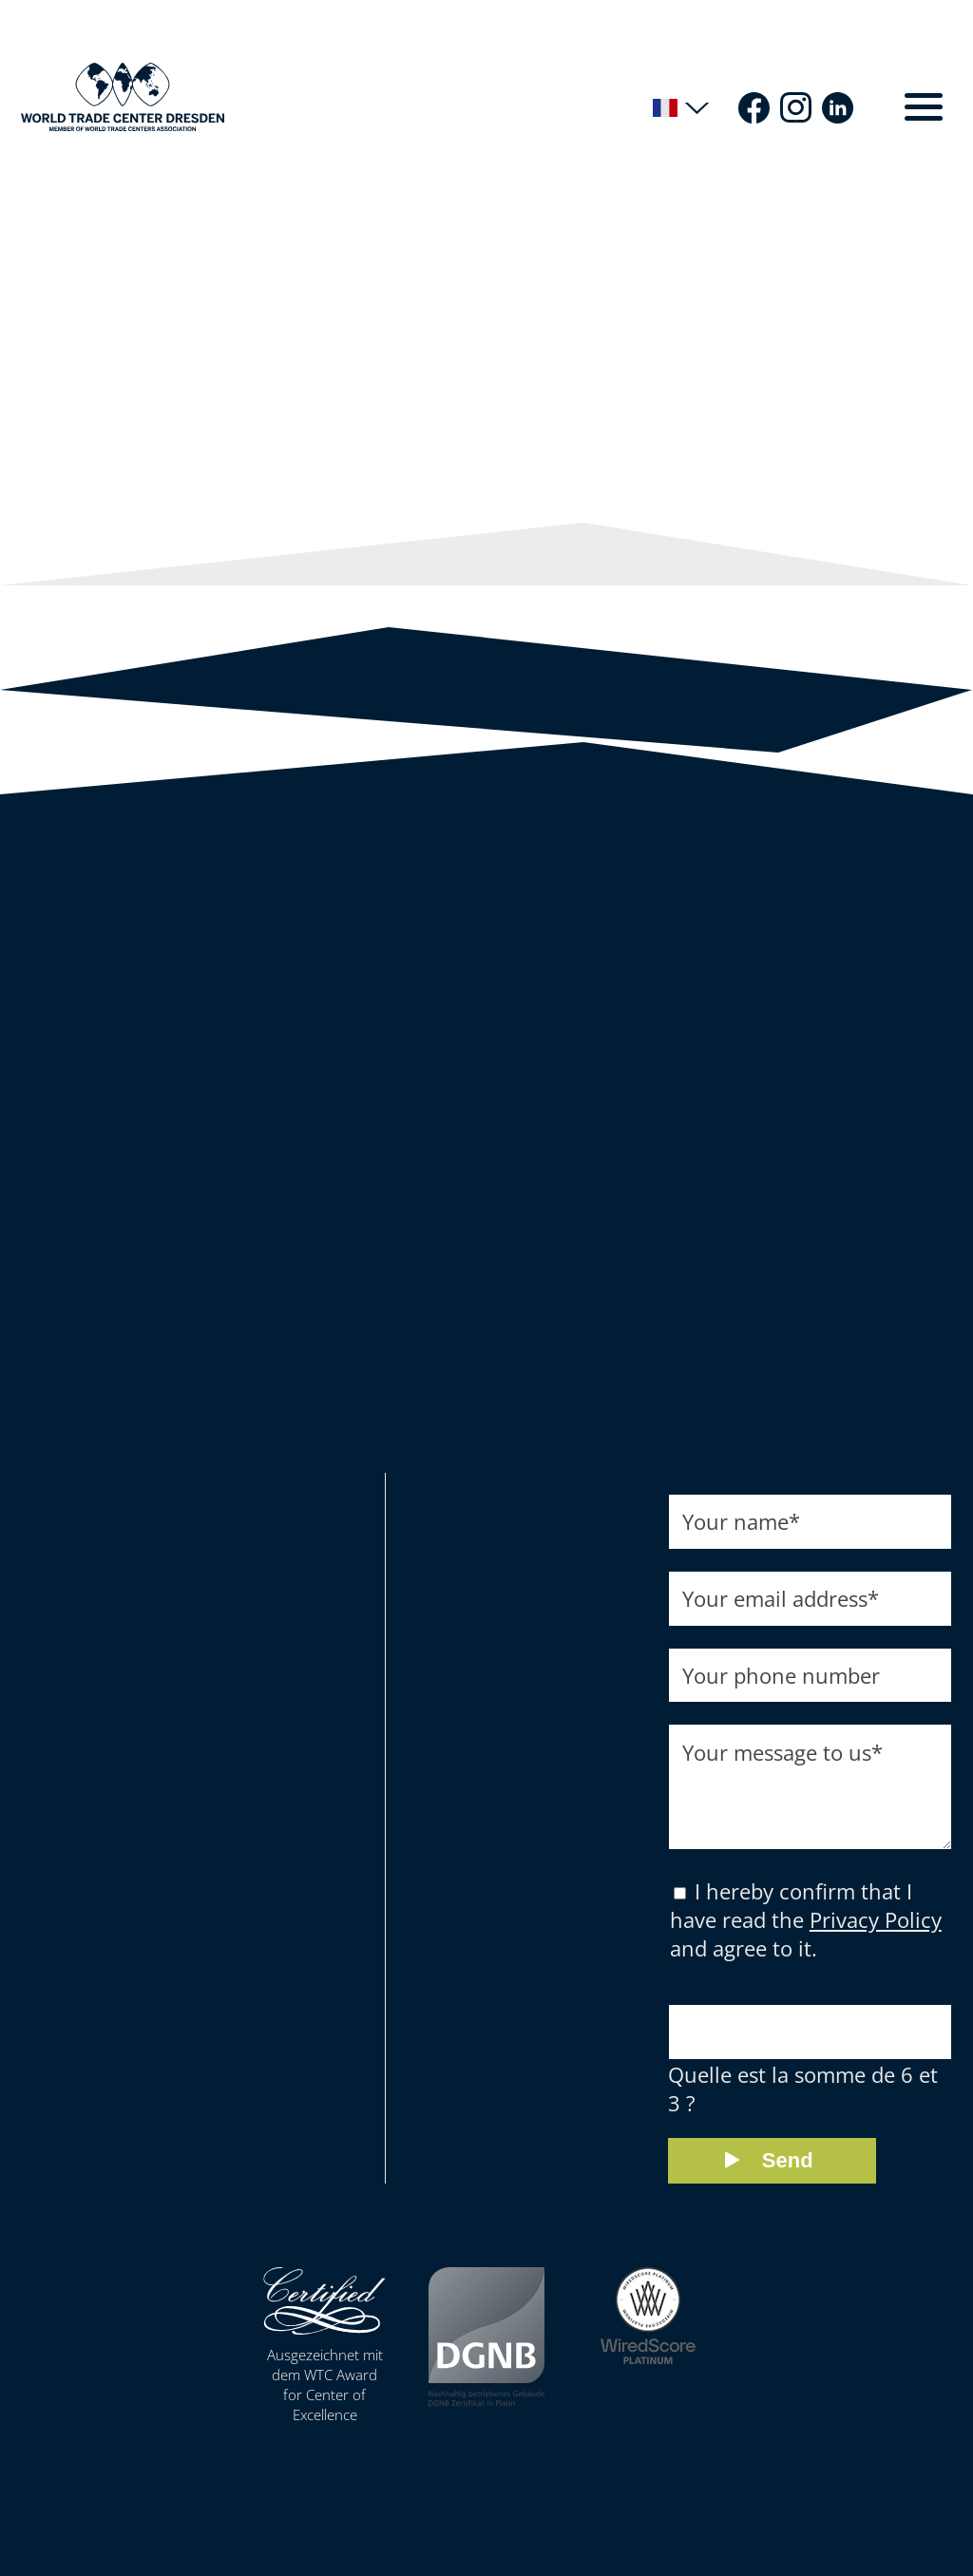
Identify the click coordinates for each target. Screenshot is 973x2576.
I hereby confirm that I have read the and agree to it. (806, 1934)
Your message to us (782, 1752)
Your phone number (781, 1675)
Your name (741, 1522)
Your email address (780, 1598)
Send (787, 2175)
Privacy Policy (876, 1934)
